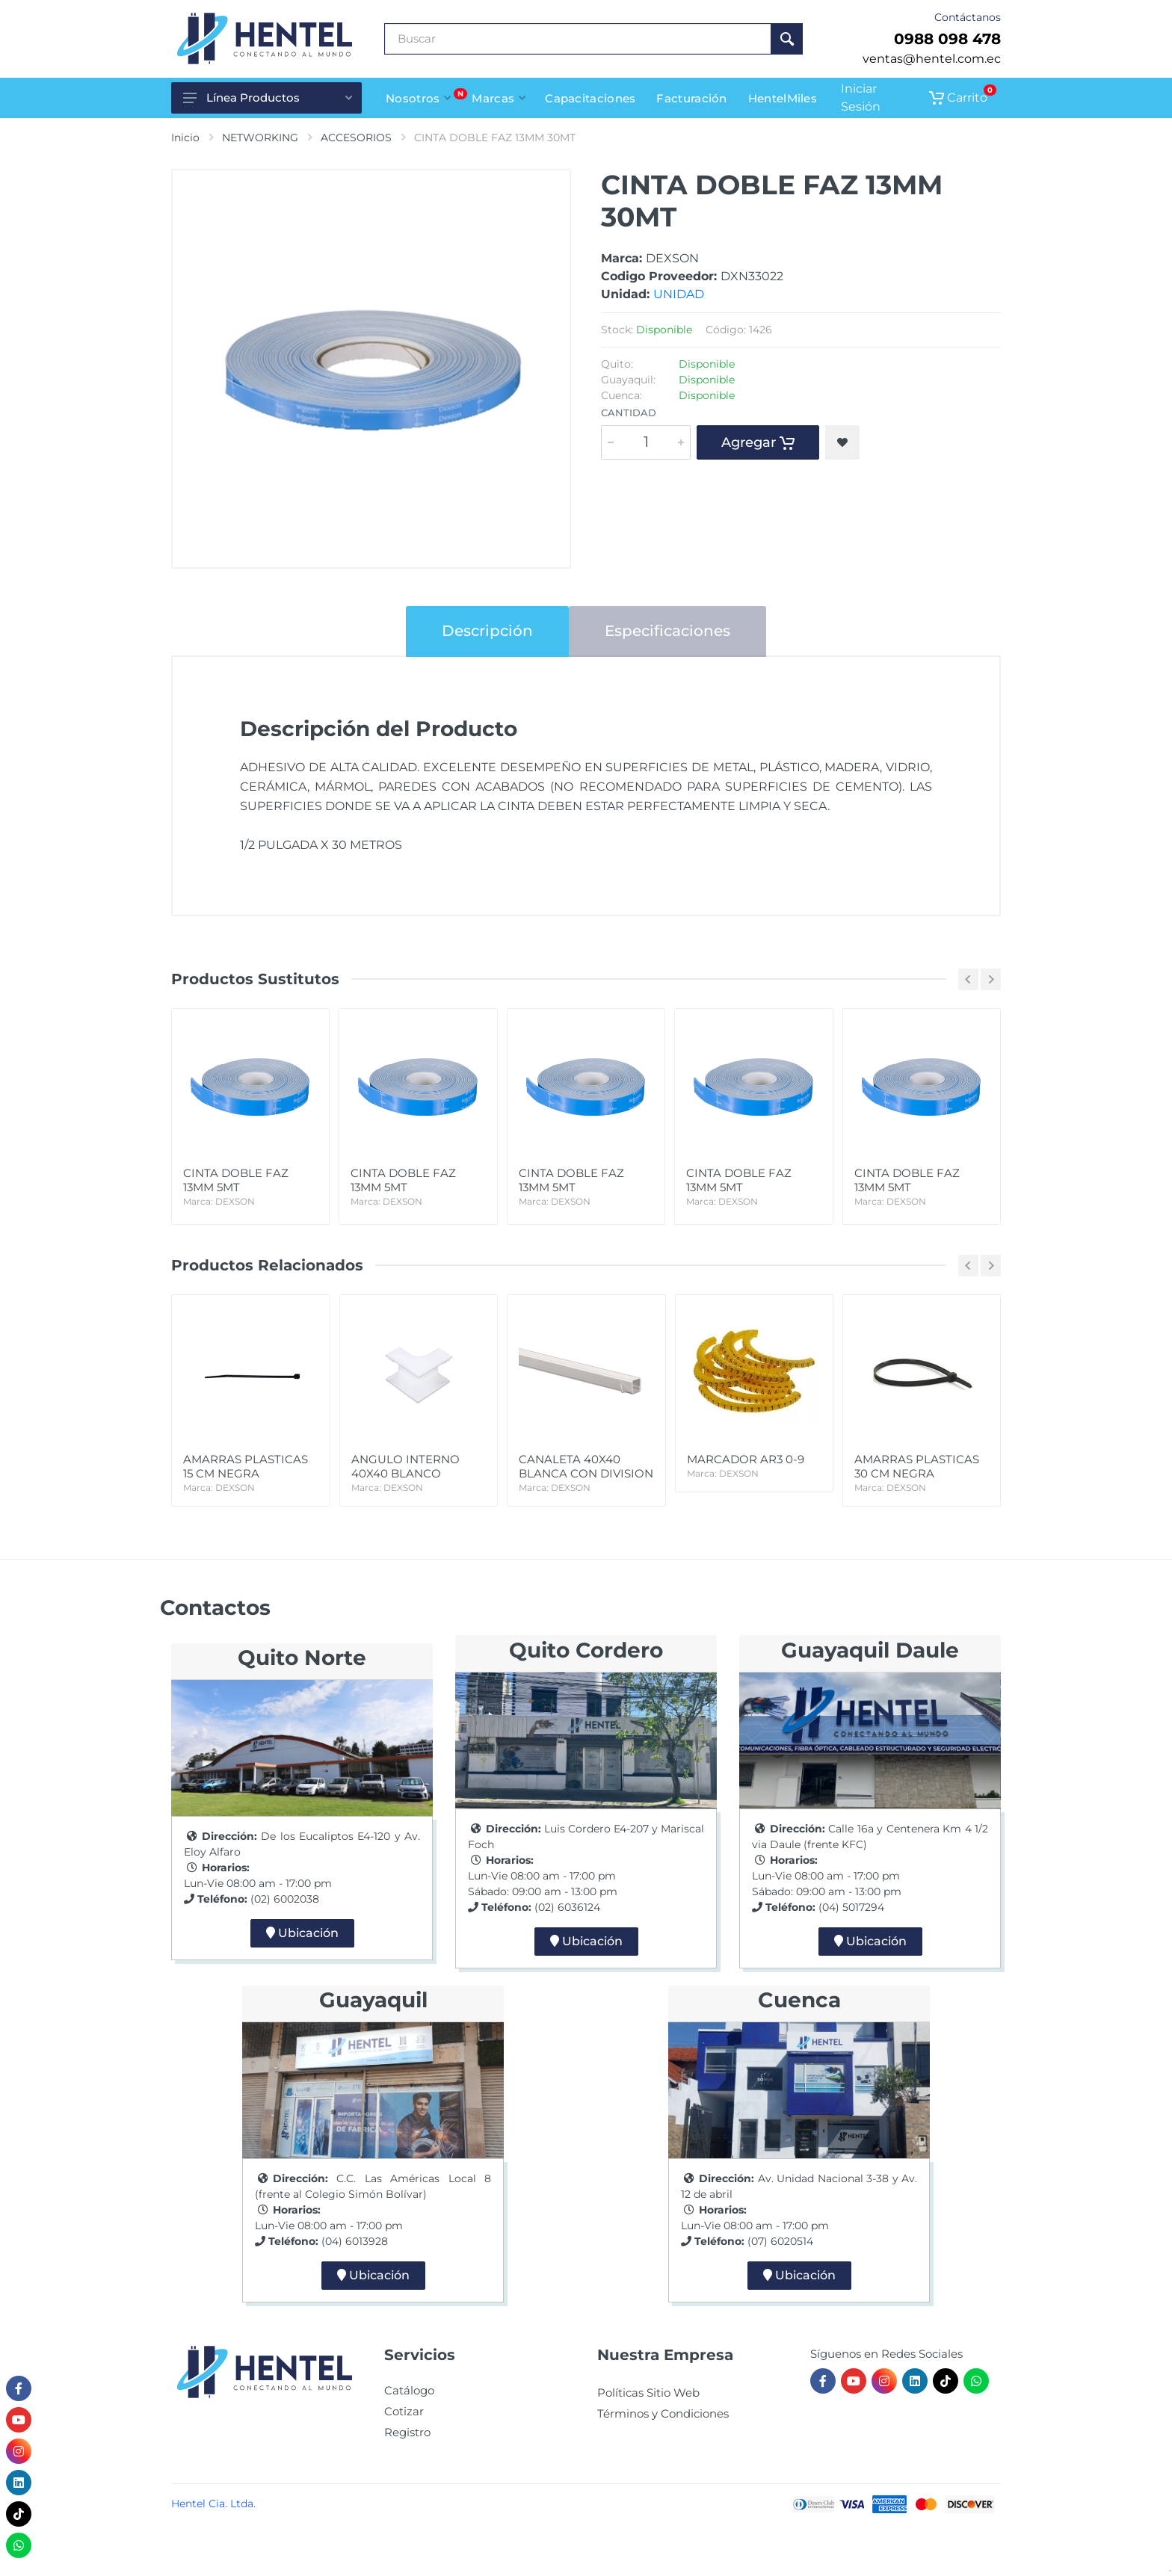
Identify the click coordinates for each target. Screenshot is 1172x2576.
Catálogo (409, 2390)
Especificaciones (667, 631)
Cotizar (404, 2411)
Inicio (185, 137)
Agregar (758, 442)
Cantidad (628, 412)
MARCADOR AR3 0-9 (754, 1466)
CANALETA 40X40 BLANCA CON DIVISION (586, 1473)
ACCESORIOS (356, 137)
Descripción (487, 631)
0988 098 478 (947, 39)
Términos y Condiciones (663, 2413)
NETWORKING (260, 137)
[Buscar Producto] (577, 39)
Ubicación (302, 1933)
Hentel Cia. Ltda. (213, 2503)
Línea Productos (267, 97)
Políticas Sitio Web (648, 2392)
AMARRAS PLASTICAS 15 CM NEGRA (250, 1473)
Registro (407, 2432)
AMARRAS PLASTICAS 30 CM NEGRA (921, 1473)
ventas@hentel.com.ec (932, 59)
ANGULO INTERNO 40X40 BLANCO (418, 1473)
